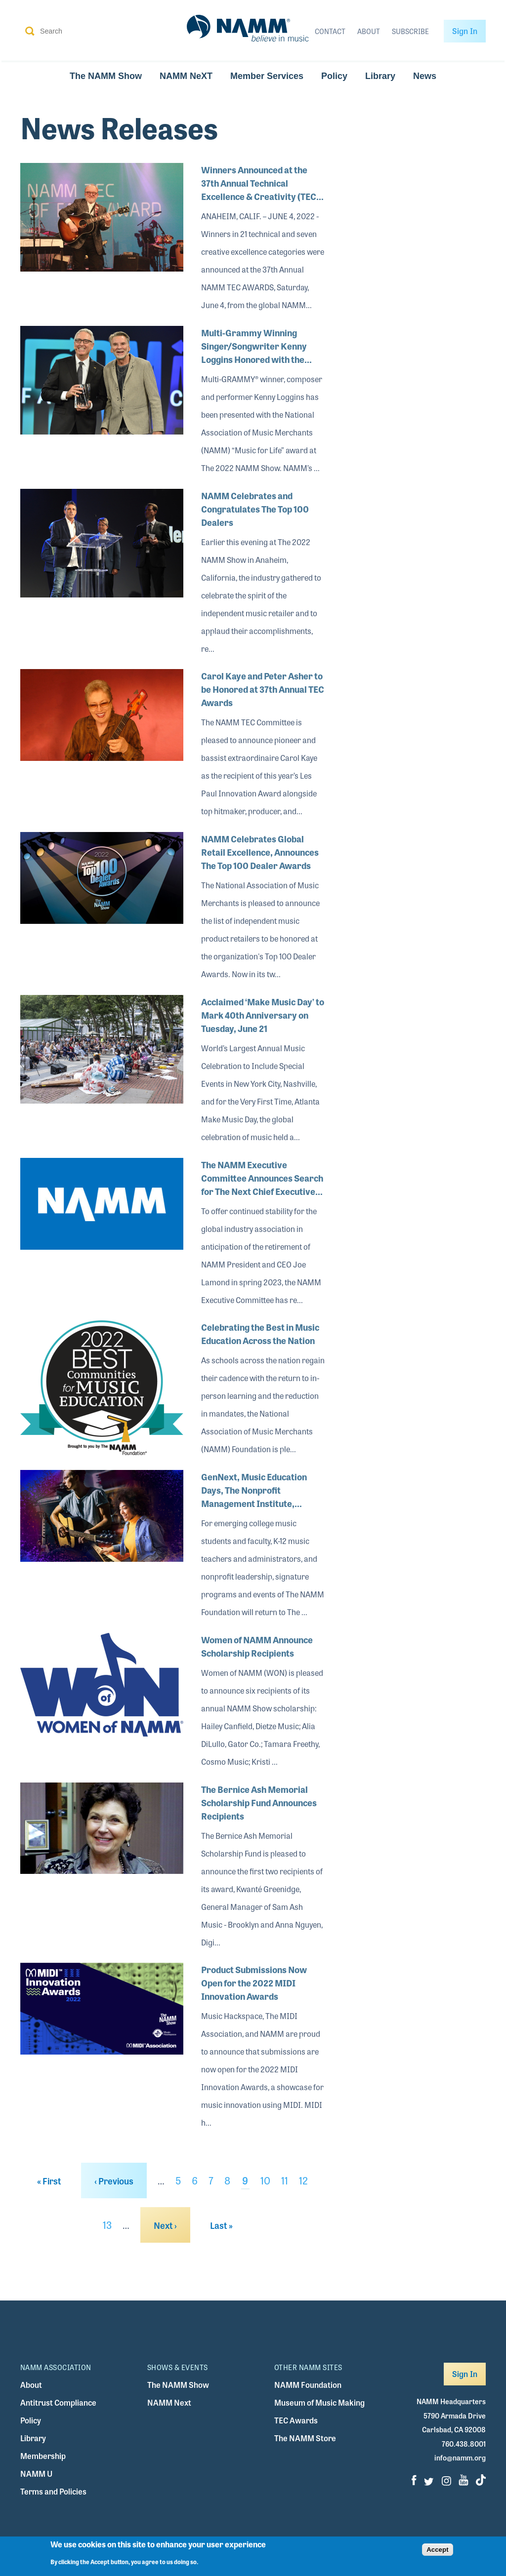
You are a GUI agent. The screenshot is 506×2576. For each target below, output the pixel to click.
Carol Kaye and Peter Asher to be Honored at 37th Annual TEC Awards (262, 689)
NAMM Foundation (307, 2384)
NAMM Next (169, 2402)
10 (265, 2180)
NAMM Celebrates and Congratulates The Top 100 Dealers (255, 508)
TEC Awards (296, 2420)
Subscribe (410, 31)
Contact (330, 31)
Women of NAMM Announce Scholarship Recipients (257, 1646)
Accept (437, 2549)
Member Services (266, 76)
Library (380, 76)
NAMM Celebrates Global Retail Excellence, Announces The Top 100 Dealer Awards (260, 852)
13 (107, 2225)
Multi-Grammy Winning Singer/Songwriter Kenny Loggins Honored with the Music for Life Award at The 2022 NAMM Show (256, 346)
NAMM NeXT (186, 76)
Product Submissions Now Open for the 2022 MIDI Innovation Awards (254, 1982)
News (424, 76)
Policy (334, 76)
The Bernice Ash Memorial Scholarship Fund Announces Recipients (259, 1802)
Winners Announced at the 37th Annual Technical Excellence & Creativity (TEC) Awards (260, 183)
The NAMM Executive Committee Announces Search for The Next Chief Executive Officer (262, 1178)
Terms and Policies (53, 2491)
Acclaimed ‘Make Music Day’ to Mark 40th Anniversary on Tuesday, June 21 (262, 1014)
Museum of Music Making (319, 2402)
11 (284, 2180)
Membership (43, 2455)
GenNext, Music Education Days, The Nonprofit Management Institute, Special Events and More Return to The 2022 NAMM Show (254, 1490)
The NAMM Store (305, 2438)
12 (303, 2180)
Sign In (464, 31)
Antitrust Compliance (58, 2402)
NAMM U (36, 2473)
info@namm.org (460, 2457)
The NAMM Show (106, 76)
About (368, 31)
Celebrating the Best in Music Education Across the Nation (260, 1333)
